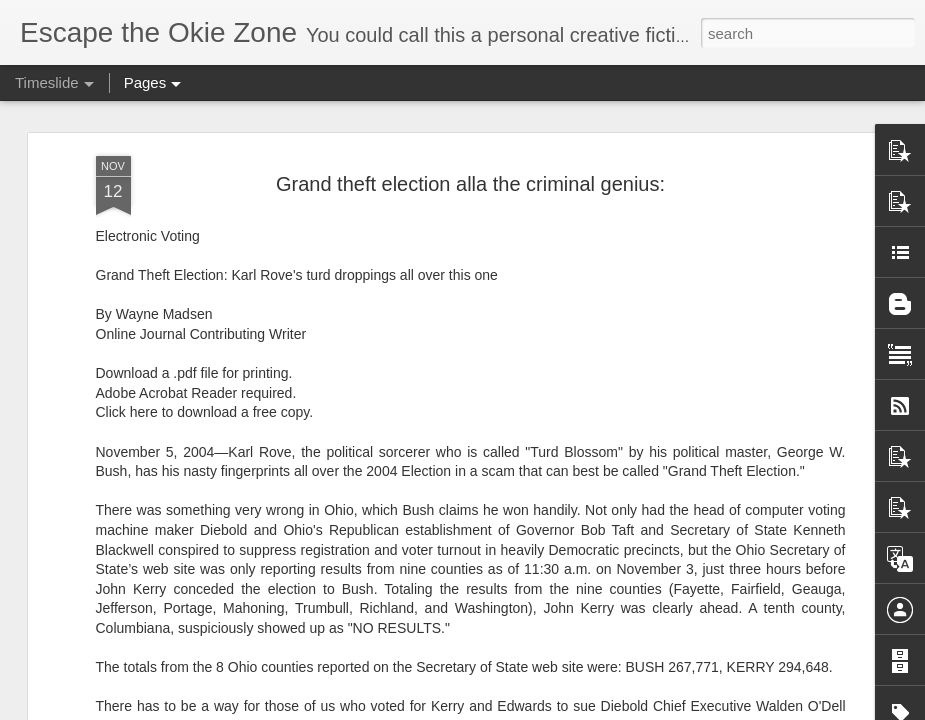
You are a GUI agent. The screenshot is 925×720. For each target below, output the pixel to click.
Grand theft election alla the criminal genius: (470, 142)
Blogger (525, 709)
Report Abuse (583, 709)
